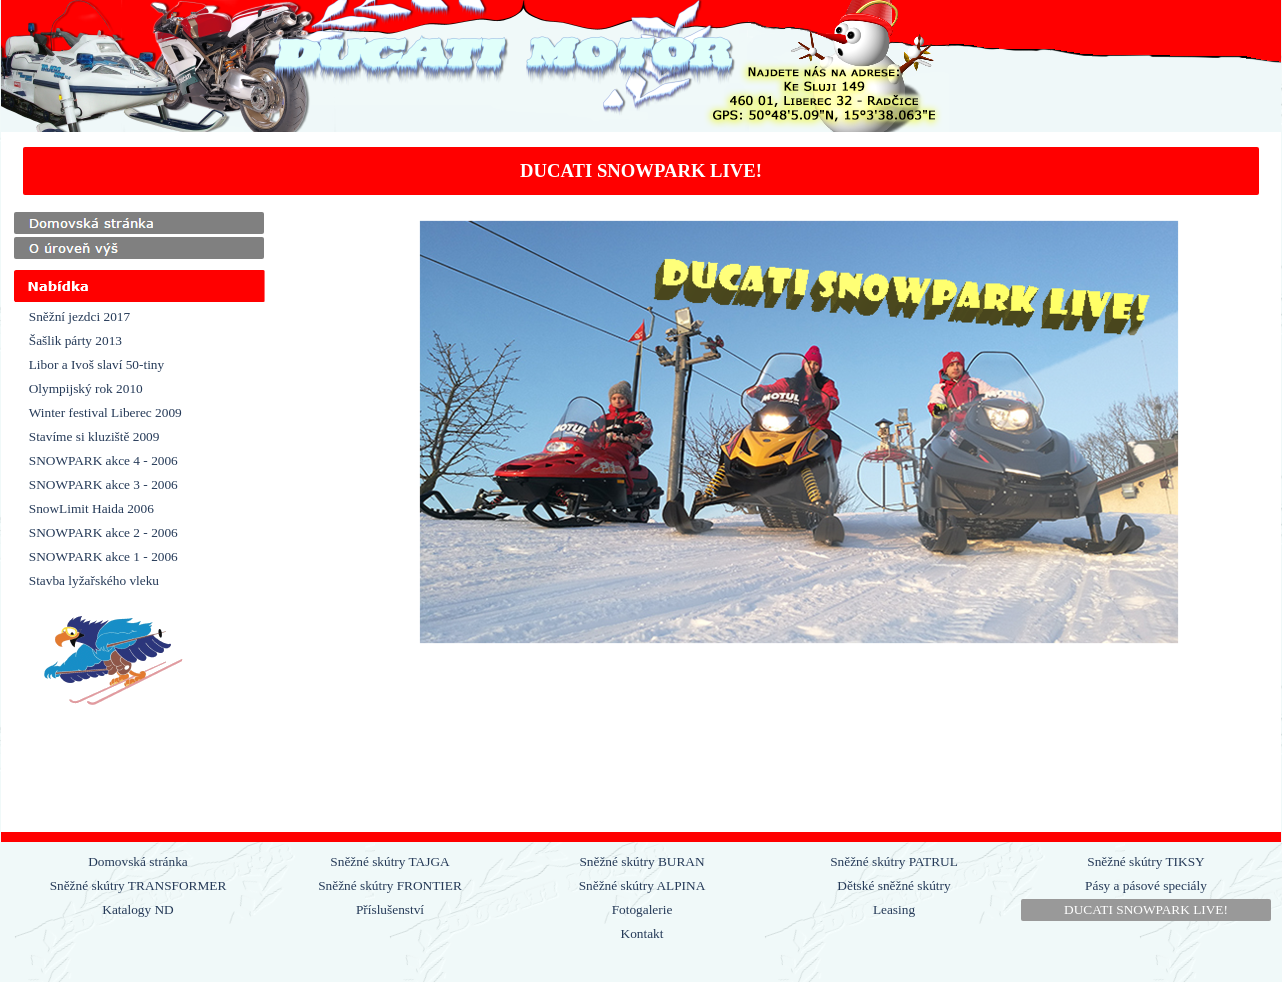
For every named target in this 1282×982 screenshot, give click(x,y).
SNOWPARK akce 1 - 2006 (103, 556)
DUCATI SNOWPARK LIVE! (1146, 909)
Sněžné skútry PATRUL (894, 861)
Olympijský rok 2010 (86, 388)
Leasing (894, 909)
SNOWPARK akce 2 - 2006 (103, 532)
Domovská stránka (138, 861)
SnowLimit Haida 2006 (91, 508)
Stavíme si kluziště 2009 (94, 436)
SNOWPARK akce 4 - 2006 (103, 460)
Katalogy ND (137, 909)
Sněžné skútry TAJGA (389, 861)
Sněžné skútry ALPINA (642, 885)
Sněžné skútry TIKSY (1145, 861)
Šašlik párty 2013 (75, 340)
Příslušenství (390, 909)
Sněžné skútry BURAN (641, 861)
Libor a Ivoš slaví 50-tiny (96, 364)
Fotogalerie (642, 909)
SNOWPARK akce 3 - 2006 (103, 484)
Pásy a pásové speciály (1146, 885)
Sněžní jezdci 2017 (79, 316)
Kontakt (642, 933)
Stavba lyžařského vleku (94, 580)
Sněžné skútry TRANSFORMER (138, 885)
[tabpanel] (641, 171)
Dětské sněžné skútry (893, 885)
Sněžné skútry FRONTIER (390, 885)
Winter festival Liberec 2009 (105, 412)
